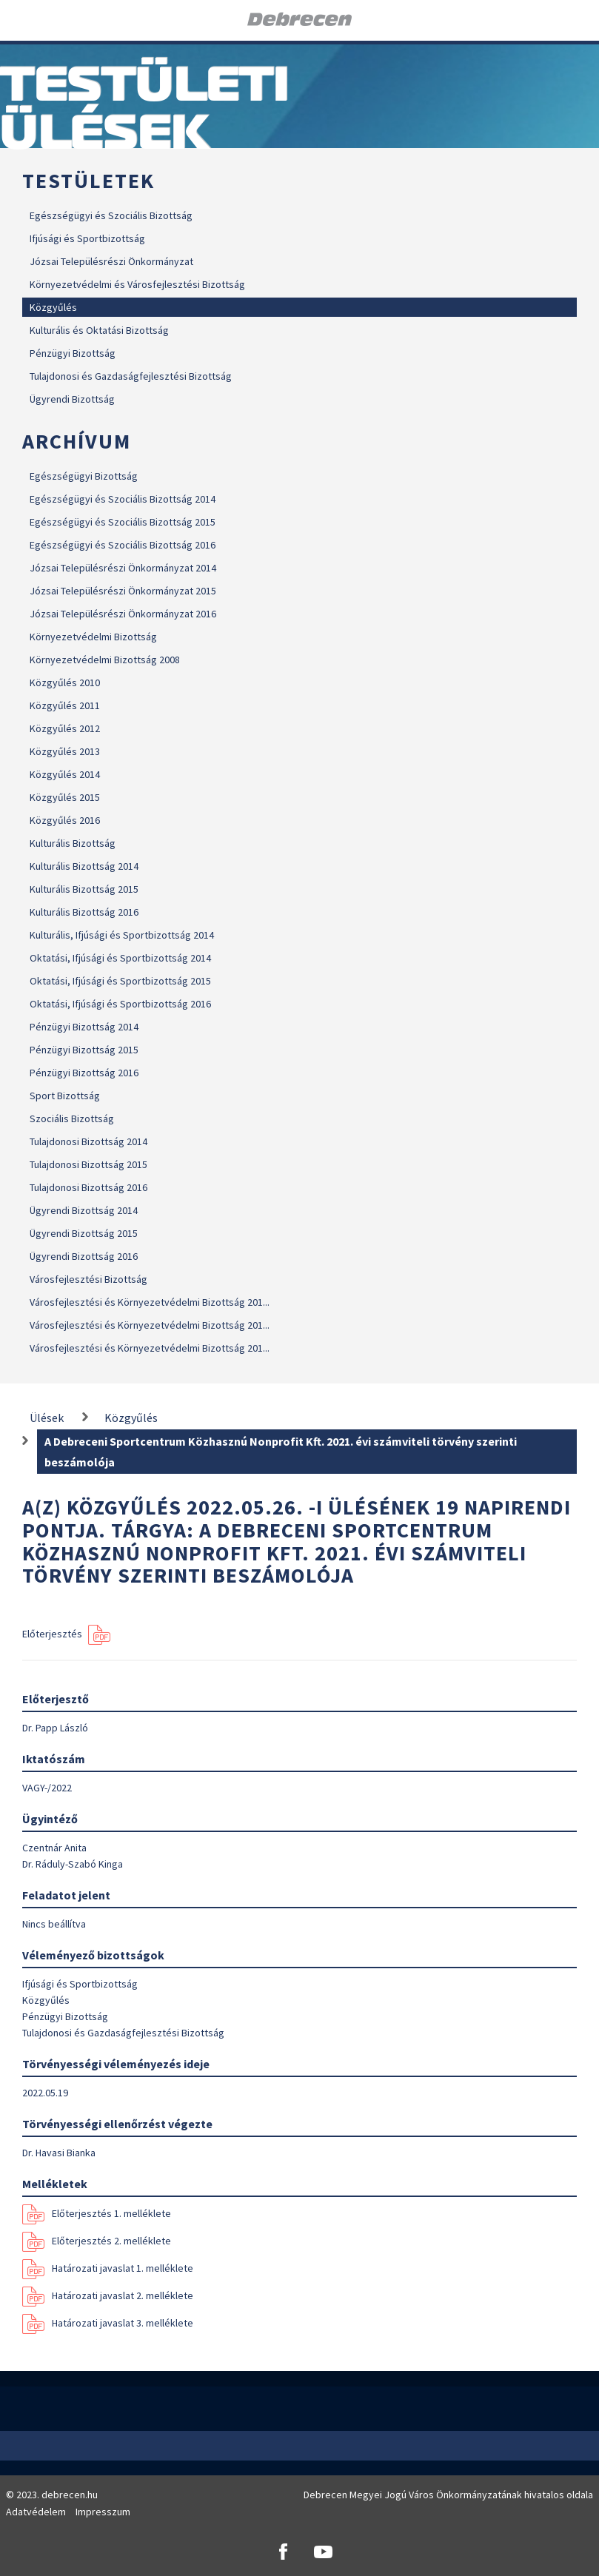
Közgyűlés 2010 (65, 682)
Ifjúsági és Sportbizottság (87, 238)
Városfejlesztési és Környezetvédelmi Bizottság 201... (150, 1302)
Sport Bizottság (65, 1095)
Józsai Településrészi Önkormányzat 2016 (123, 613)
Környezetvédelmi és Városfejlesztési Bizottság (137, 284)
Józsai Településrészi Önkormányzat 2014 (123, 567)
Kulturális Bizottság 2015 (84, 889)
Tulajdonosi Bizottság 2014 (88, 1141)
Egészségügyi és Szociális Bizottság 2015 (122, 522)
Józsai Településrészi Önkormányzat (111, 261)
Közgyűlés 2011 (65, 705)
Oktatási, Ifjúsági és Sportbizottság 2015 (120, 980)
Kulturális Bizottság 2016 (84, 912)
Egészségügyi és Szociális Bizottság (111, 215)
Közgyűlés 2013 (65, 751)
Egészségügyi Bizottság (84, 476)
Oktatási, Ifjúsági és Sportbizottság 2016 (120, 1003)
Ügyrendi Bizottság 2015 (84, 1233)
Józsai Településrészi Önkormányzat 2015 (123, 590)
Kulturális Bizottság (73, 843)
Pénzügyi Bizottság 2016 (84, 1072)
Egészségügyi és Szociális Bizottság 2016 (122, 544)
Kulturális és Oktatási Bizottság (99, 330)
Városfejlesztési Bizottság (88, 1279)
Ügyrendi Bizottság (72, 399)
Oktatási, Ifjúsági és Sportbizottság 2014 (120, 958)
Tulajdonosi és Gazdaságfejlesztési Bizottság (131, 376)
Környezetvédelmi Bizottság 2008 (105, 659)
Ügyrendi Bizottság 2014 (84, 1210)
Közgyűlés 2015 (65, 797)
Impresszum (103, 2511)
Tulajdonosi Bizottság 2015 (88, 1164)
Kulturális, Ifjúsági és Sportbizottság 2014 (122, 935)
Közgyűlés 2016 (65, 820)
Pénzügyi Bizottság (73, 353)
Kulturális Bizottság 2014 (84, 866)
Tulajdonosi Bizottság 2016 (88, 1187)
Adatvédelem (36, 2511)
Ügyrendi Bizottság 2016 (84, 1256)
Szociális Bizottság (72, 1118)
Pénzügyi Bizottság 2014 (84, 1026)
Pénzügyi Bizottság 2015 (84, 1049)
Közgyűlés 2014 (65, 774)
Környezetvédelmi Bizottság (93, 636)
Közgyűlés (53, 307)
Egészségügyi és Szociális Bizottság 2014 (122, 499)
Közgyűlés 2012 (65, 728)
